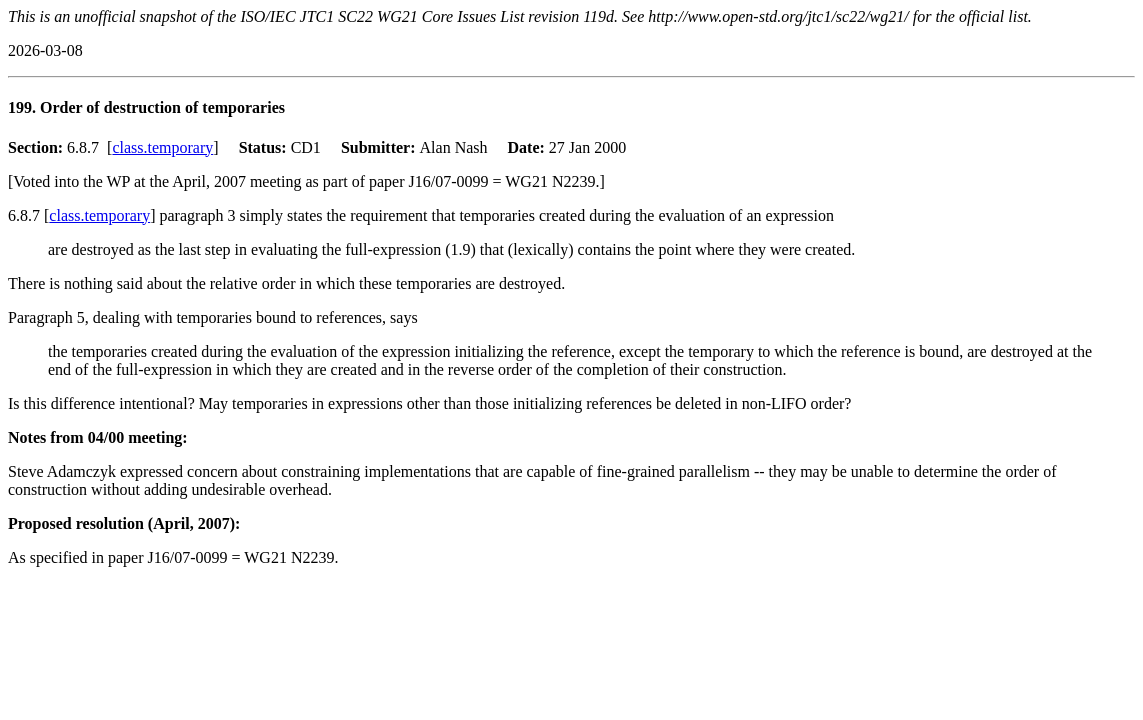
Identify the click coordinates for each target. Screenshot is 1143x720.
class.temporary (162, 147)
